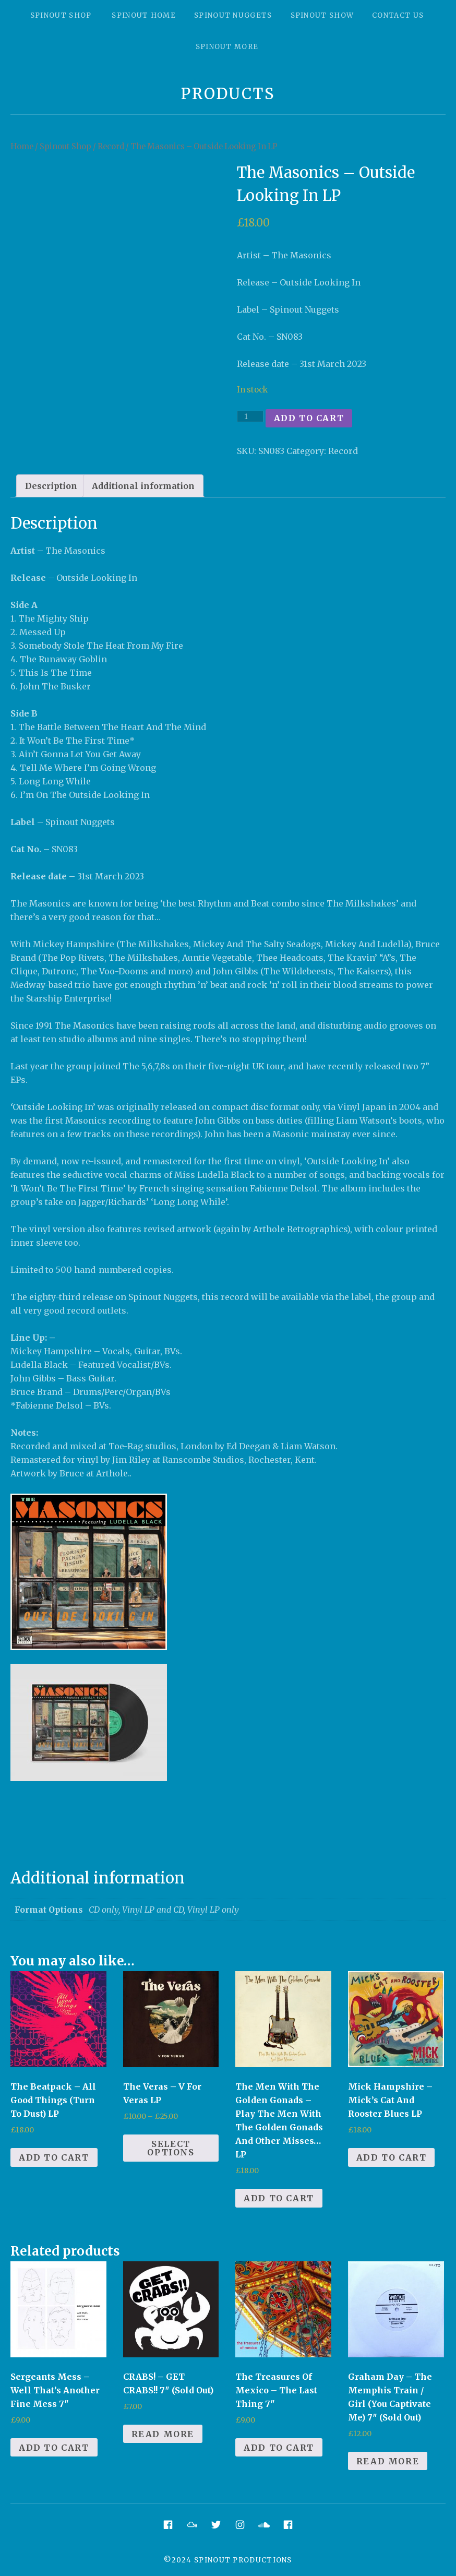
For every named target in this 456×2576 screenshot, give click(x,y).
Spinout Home (144, 15)
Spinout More (227, 46)
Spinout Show (322, 15)
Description (51, 486)
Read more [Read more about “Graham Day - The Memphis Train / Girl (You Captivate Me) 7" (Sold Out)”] (387, 2461)
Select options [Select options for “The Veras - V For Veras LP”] (170, 2148)
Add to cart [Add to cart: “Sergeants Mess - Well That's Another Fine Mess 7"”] (54, 2447)
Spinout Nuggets (233, 15)
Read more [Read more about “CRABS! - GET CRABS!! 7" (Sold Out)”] (162, 2434)
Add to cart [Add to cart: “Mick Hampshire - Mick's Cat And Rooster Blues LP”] (391, 2157)
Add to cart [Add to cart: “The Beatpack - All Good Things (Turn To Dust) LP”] (54, 2157)
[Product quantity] (250, 416)
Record (111, 146)
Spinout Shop (61, 15)
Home (21, 146)
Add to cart (309, 418)
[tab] (51, 485)
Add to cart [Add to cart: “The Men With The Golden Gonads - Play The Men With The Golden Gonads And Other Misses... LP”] (279, 2198)
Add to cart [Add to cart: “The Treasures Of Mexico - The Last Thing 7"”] (279, 2447)
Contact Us (398, 15)
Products (228, 93)
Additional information (143, 486)
